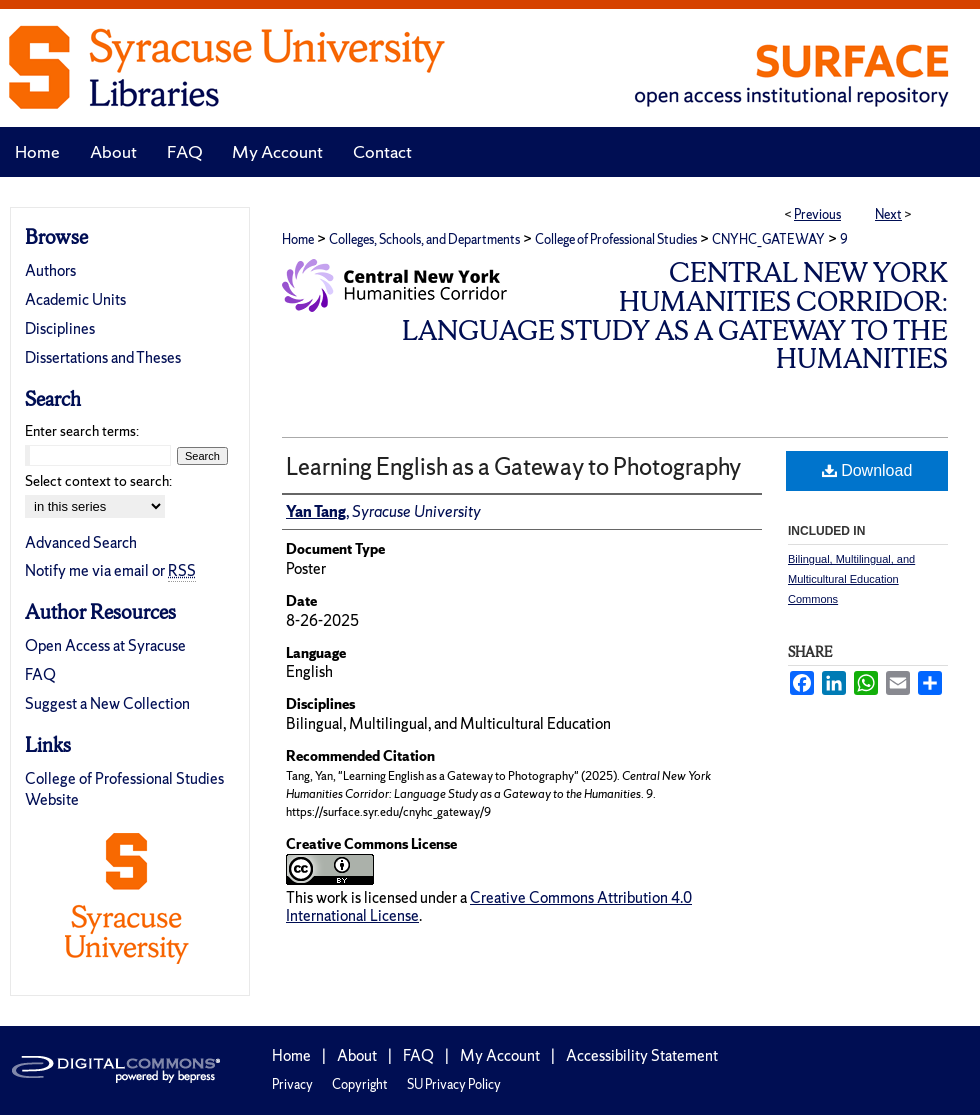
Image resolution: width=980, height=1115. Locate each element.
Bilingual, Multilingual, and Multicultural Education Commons (851, 579)
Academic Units (75, 299)
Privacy (292, 1084)
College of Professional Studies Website (124, 789)
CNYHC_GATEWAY (768, 239)
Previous (817, 214)
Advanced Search (81, 542)
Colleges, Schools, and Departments (424, 239)
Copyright (360, 1084)
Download (867, 470)
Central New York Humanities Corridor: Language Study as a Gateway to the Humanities (675, 315)
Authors (50, 270)
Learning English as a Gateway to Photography (513, 466)
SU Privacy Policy (454, 1084)
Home (298, 239)
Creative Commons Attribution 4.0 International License (489, 906)
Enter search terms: (82, 431)
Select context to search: (98, 481)
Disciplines (60, 328)
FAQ (40, 674)
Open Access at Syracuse (105, 645)
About (357, 1055)
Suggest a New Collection (107, 703)
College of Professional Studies (616, 239)
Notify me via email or (110, 570)
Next (888, 214)
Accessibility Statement (642, 1055)
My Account (500, 1055)
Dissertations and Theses (103, 357)
